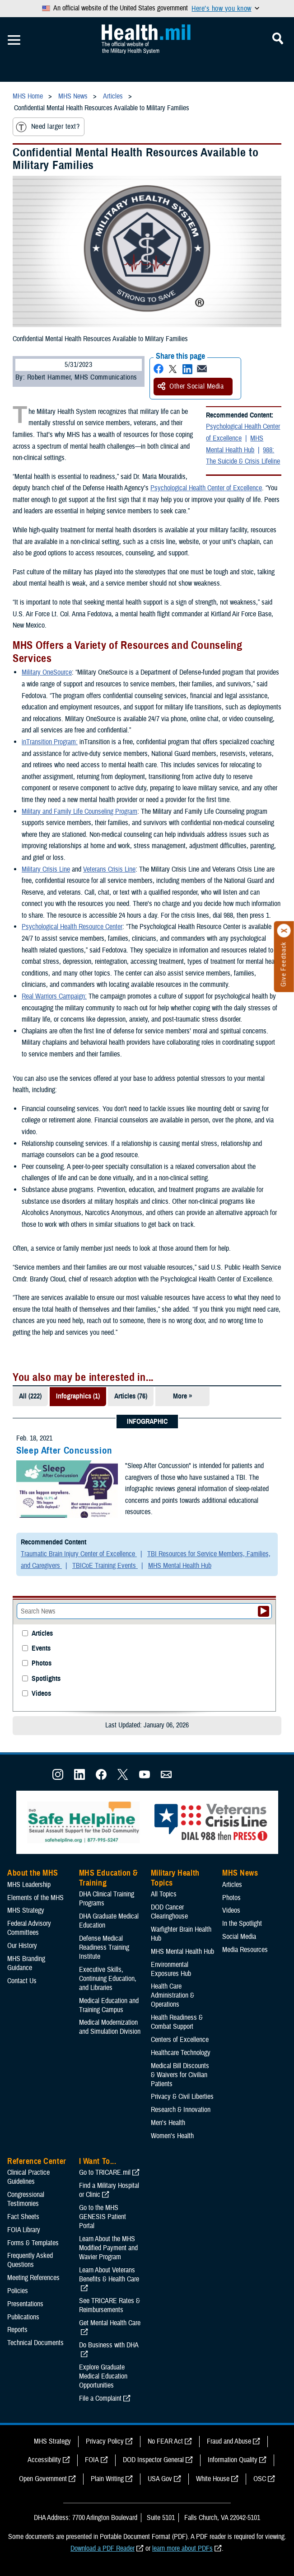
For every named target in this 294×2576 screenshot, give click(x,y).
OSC (259, 2478)
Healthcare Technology (180, 2052)
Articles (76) (130, 1396)
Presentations (25, 2304)
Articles (42, 1633)
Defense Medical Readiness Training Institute (104, 1947)
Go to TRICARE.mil (105, 2172)
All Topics (164, 1894)
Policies (17, 2290)
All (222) (30, 1396)
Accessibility (44, 2459)
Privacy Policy (105, 2441)
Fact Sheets (23, 2216)
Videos (41, 1693)
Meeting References (33, 2277)
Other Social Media (191, 386)
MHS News (240, 1873)
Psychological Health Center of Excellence (243, 432)
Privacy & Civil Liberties (182, 2096)
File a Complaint (100, 2398)
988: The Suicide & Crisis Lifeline (243, 456)
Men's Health (168, 2122)
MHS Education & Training (108, 1878)
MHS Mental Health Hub (234, 444)
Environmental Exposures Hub (171, 1969)
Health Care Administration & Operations (172, 1995)
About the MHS (32, 1873)
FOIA (92, 2459)
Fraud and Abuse (229, 2441)
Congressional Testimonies (25, 2199)
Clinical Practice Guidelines (28, 2177)
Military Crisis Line (46, 869)
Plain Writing (107, 2478)
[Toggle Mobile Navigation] (14, 40)
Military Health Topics (175, 1878)
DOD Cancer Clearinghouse (169, 1912)
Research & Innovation (180, 2109)
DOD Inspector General (153, 2459)
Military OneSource (47, 672)
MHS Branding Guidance (26, 1963)
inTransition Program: (50, 741)
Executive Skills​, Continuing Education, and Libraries (107, 1978)
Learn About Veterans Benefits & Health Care (109, 2275)
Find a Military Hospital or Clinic (109, 2190)
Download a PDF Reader (102, 2548)
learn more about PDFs (182, 2548)
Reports (17, 2329)
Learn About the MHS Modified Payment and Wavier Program (108, 2248)
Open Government (43, 2478)
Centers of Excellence (180, 2039)
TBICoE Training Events (105, 1565)
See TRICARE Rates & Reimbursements (109, 2305)
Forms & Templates (33, 2243)
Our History (22, 1945)
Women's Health (172, 2135)
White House (212, 2478)
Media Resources (245, 1949)
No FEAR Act (165, 2441)
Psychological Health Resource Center (72, 926)
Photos (41, 1663)
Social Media (239, 1936)
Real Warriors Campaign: (54, 996)
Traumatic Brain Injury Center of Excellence (79, 1553)
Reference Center (36, 2161)
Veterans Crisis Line (109, 869)
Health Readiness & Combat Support (177, 2022)
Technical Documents (35, 2342)
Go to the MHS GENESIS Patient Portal (102, 2216)
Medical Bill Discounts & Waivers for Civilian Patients (180, 2074)
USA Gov (160, 2478)
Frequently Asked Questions (30, 2260)
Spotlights (46, 1679)
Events (41, 1648)
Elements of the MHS (35, 1897)
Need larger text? (47, 127)
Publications (23, 2317)
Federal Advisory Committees (29, 1928)
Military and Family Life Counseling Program (79, 811)
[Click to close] (284, 931)
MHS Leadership (29, 1884)
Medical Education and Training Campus (109, 2005)
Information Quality (232, 2459)
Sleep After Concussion (64, 1450)
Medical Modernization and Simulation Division (109, 2027)
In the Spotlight (242, 1923)
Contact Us (22, 1980)
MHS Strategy (25, 1910)
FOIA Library (23, 2229)
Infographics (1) (78, 1396)
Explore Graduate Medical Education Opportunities (103, 2376)
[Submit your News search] (263, 1611)
